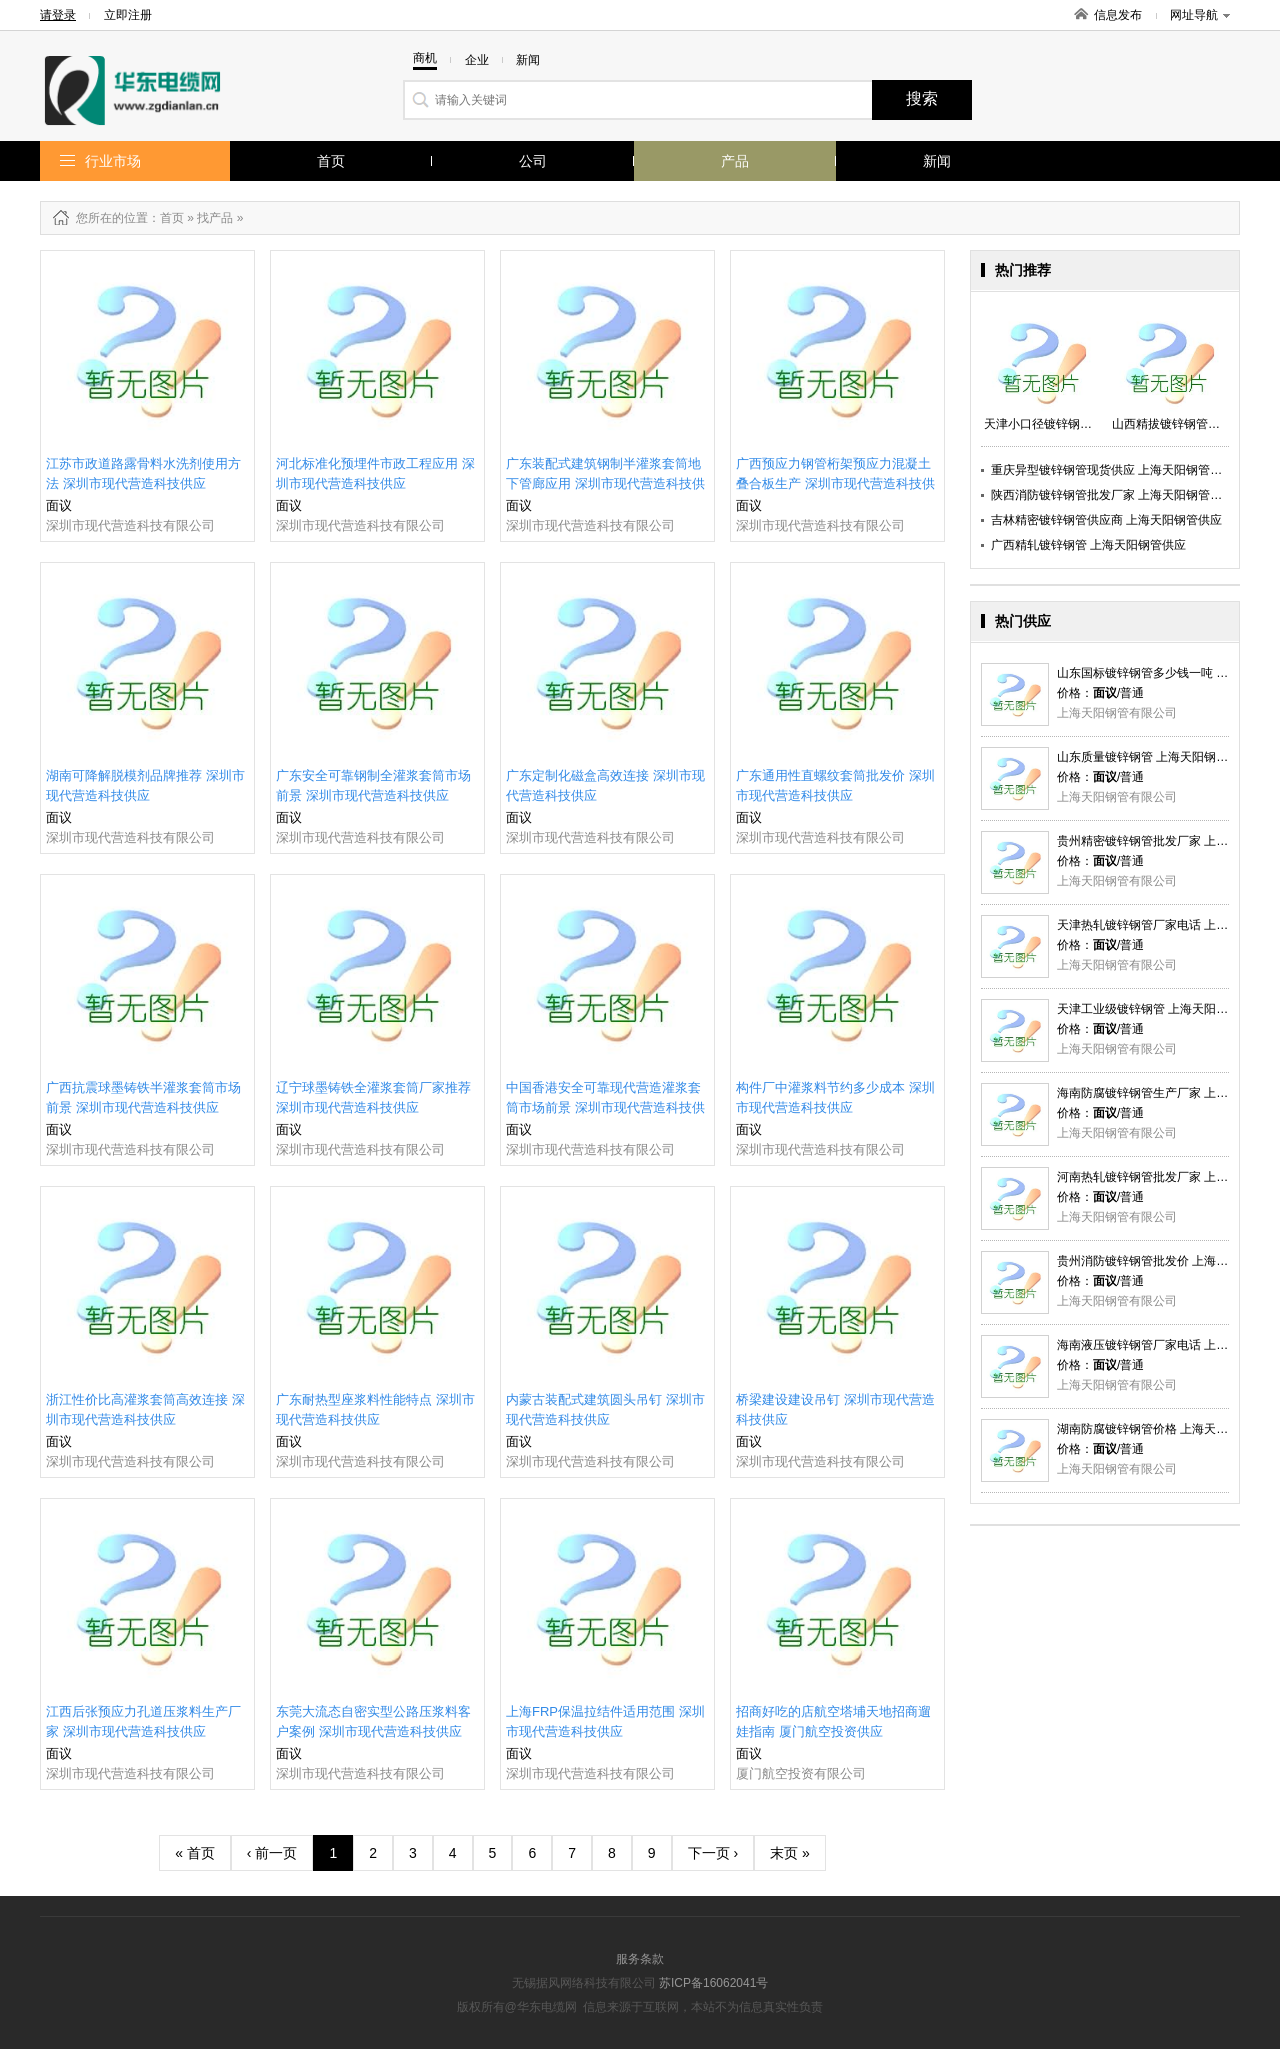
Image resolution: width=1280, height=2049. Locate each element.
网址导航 (1200, 15)
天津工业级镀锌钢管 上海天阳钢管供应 (1160, 1009)
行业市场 (113, 161)
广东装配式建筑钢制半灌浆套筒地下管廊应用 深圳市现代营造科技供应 (605, 483)
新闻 (937, 161)
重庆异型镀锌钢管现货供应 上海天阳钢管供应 (1112, 470)
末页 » (790, 1853)
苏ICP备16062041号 (713, 1983)
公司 (533, 161)
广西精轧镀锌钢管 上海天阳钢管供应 (1088, 545)
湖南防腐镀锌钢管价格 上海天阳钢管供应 (1166, 1429)
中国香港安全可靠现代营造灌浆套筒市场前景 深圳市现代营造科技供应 (605, 1107)
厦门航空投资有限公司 (801, 1773)
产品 (735, 161)
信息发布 (1118, 15)
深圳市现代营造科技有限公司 (130, 525)
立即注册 (128, 15)
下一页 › (713, 1853)
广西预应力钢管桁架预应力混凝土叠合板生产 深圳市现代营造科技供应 (835, 483)
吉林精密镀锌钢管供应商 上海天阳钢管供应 (1106, 520)
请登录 (58, 15)
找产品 (215, 218)
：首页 (166, 218)
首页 (331, 161)
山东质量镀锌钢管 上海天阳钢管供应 (1154, 757)
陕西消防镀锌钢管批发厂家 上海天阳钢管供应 (1112, 495)
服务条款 (640, 1959)
